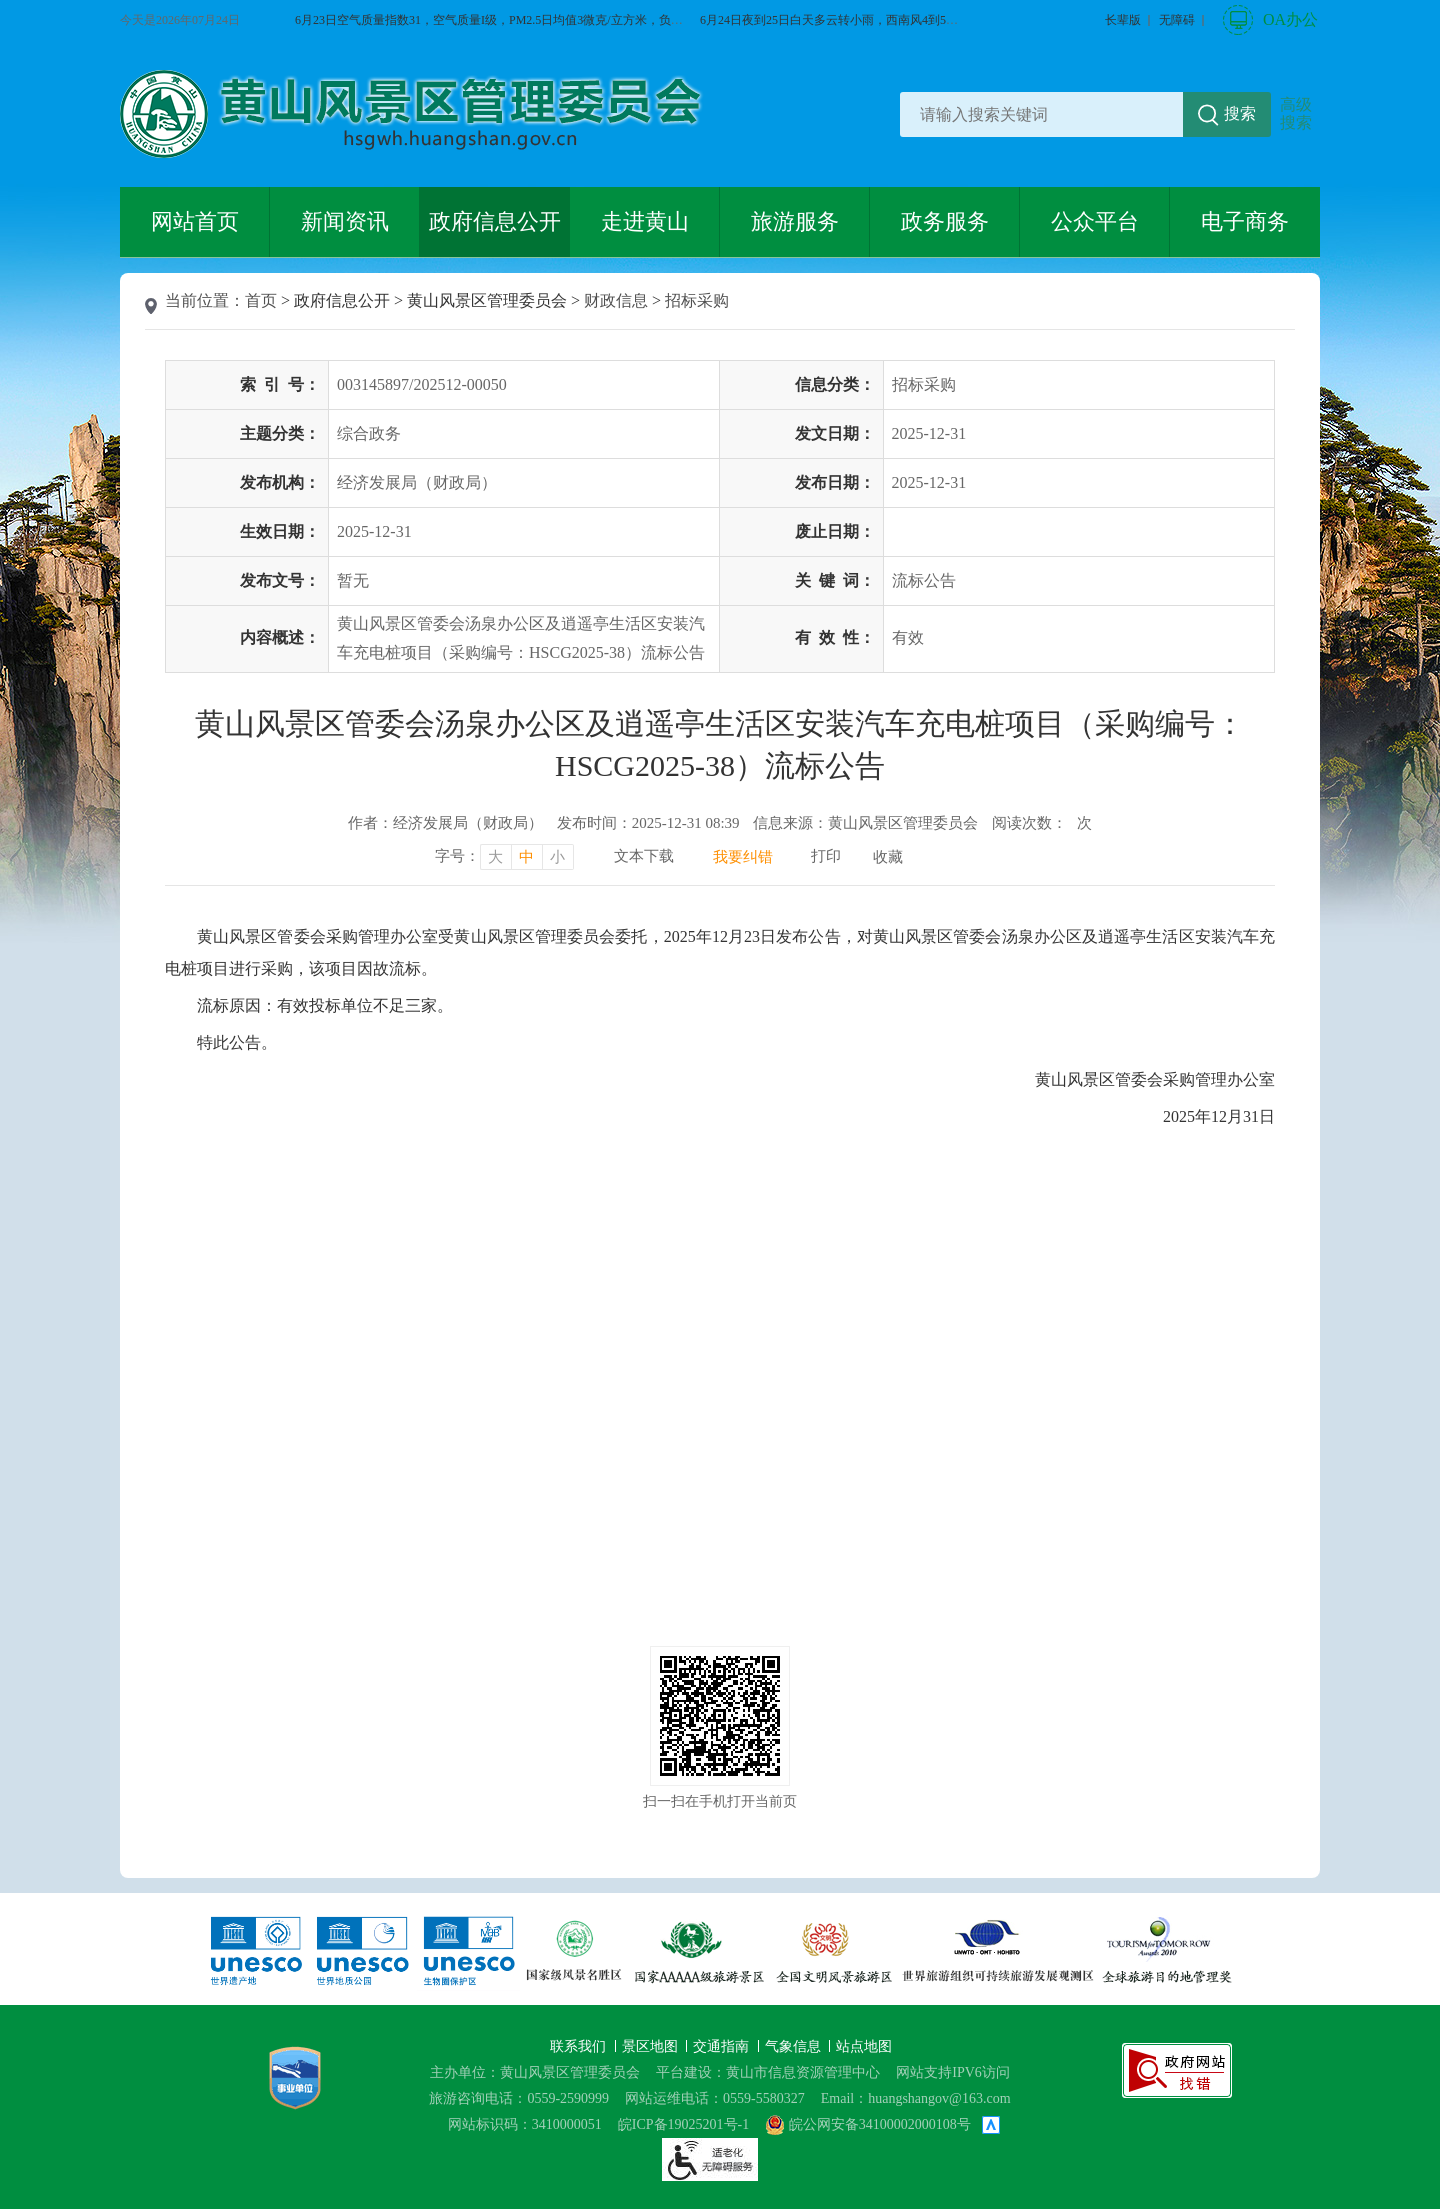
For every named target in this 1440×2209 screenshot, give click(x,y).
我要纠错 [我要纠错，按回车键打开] (743, 857)
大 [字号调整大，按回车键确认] (495, 857)
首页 (261, 300)
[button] (1123, 20)
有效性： (835, 637)
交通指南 (723, 2046)
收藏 (888, 857)
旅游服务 (795, 221)
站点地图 (864, 2046)
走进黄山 (645, 221)
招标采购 (697, 300)
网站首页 (195, 221)
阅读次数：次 (1042, 823)
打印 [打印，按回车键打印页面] (826, 856)
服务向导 (1406, 486)
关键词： (835, 580)
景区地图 (652, 2046)
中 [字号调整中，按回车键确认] (526, 857)
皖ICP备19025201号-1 (683, 2124)
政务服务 (945, 221)
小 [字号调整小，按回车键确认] (557, 857)
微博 (1406, 348)
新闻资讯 (345, 221)
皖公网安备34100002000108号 (868, 2124)
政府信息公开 (495, 221)
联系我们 (580, 2046)
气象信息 (795, 2046)
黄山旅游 (1406, 417)
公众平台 (1095, 221)
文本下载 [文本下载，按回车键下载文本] (644, 856)
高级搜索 (1296, 113)
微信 (1406, 279)
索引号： (280, 384)
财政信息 (616, 300)
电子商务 (1245, 221)
